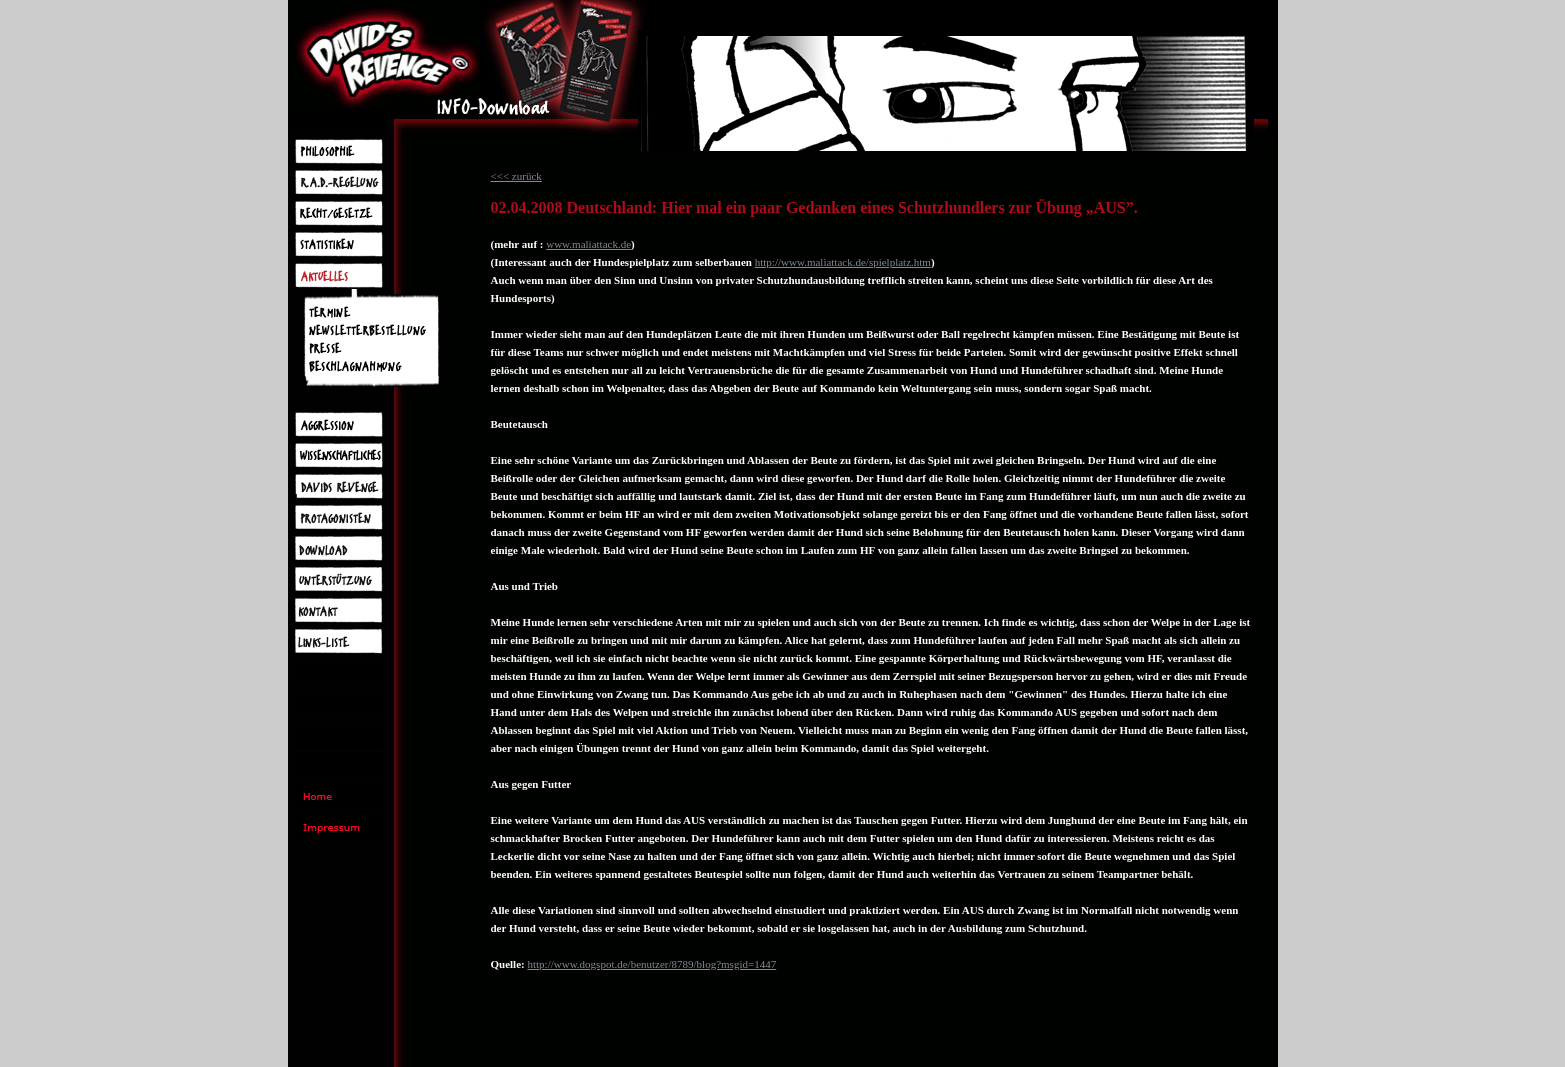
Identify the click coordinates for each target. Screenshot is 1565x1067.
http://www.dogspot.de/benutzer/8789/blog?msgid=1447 (651, 964)
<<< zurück (516, 176)
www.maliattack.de (588, 244)
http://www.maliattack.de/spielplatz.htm (843, 262)
